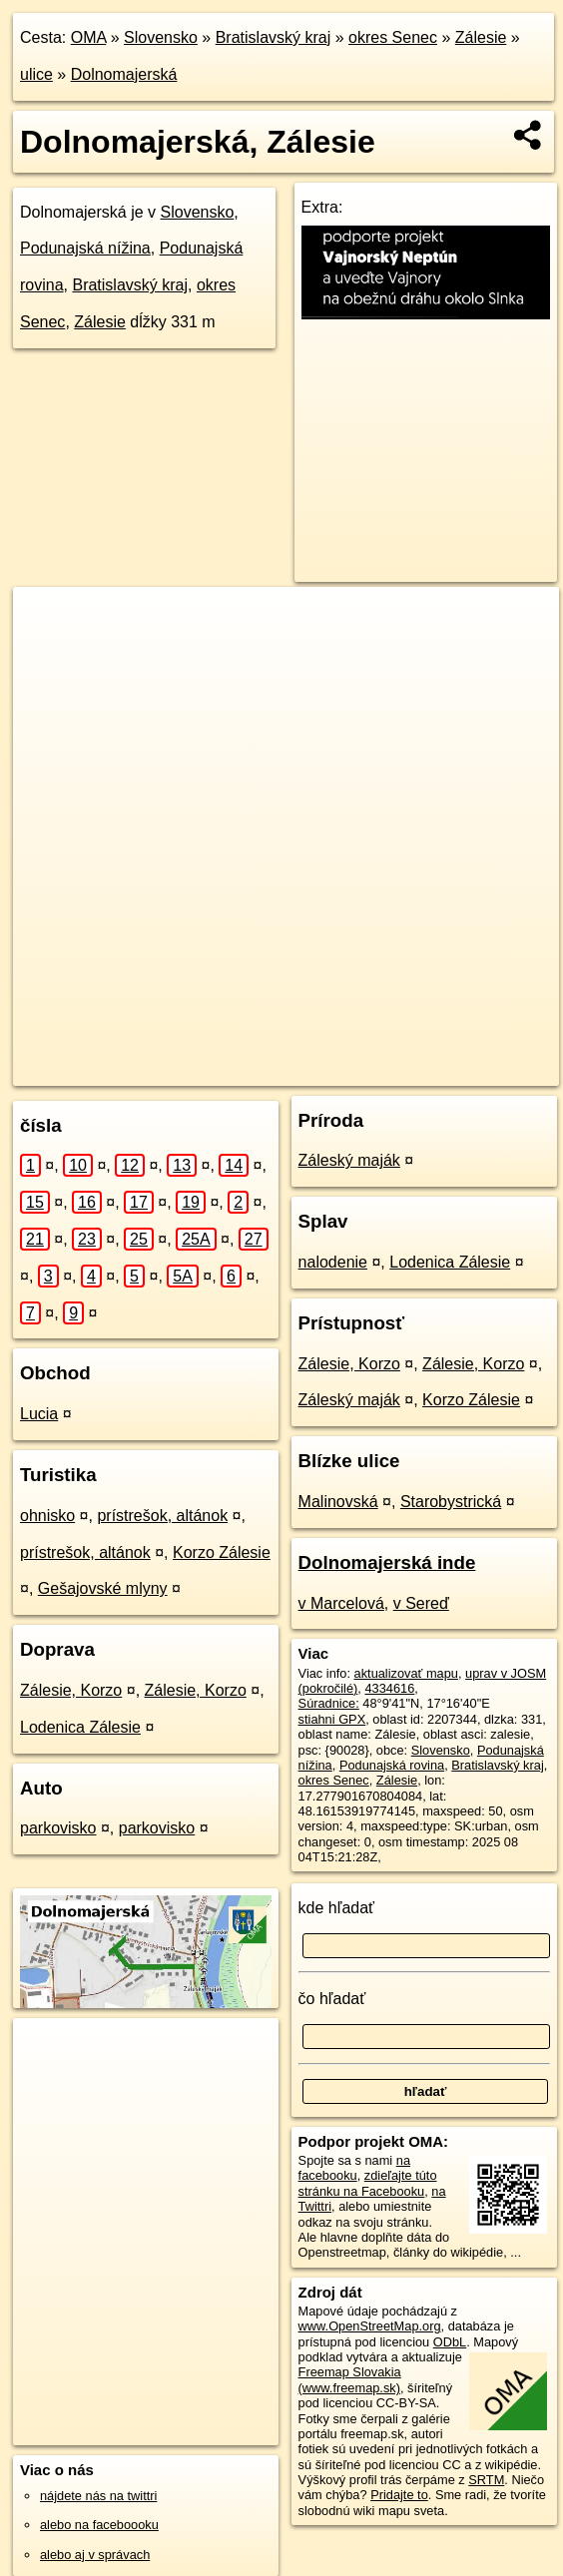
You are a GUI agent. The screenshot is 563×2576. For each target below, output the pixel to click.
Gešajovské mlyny (103, 1588)
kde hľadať (336, 1907)
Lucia (39, 1413)
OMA (89, 37)
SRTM (486, 2479)
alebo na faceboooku (99, 2524)
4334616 (389, 1688)
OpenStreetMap (182, 1070)
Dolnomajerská (124, 74)
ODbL (449, 2341)
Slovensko (161, 37)
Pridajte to (399, 2494)
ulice (36, 74)
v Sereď (421, 1603)
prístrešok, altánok (162, 1515)
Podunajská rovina (391, 1765)
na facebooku (354, 2168)
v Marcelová (341, 1603)
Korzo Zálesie (222, 1552)
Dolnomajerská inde (387, 1562)
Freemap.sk (285, 1070)
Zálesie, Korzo (71, 1690)
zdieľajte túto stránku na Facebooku (367, 2183)
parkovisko (58, 1827)
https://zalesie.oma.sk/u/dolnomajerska (453, 1070)
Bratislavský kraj (273, 37)
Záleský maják (349, 1160)
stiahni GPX (332, 1719)
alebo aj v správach (95, 2554)
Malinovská (338, 1501)
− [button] (47, 652)
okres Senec (392, 37)
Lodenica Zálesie (80, 1727)
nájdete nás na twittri (98, 2495)
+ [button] (47, 621)
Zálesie (481, 37)
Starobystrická (450, 1501)
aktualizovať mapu (406, 1673)
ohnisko (47, 1515)
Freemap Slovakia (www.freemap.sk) (349, 2379)
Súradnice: (328, 1703)
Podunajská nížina (85, 248)
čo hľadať (332, 1998)
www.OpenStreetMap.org (369, 2325)
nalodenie (332, 1262)
